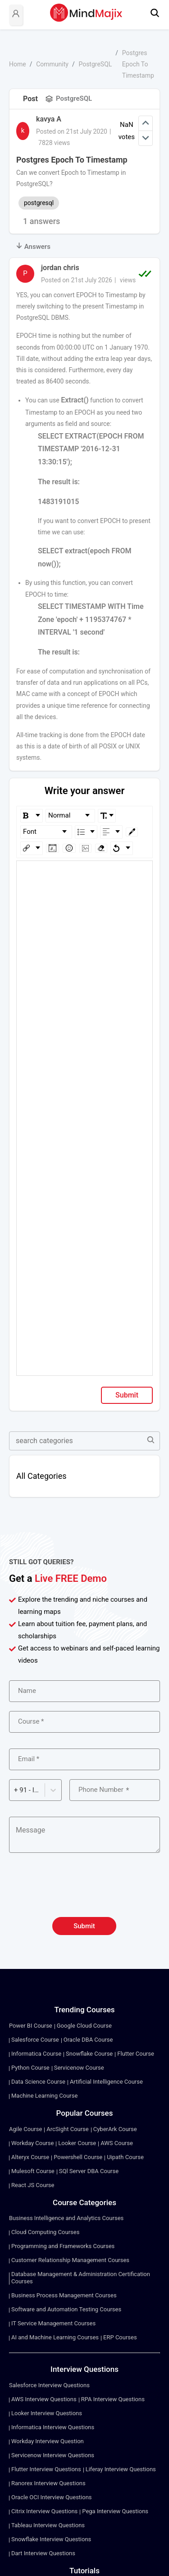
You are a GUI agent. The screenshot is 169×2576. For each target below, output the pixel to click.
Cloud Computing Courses (45, 2232)
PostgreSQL (95, 64)
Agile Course (25, 2129)
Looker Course (77, 2143)
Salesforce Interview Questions (49, 2385)
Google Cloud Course (84, 2025)
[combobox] (15, 1790)
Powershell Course (78, 2157)
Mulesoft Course (33, 2171)
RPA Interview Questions (113, 2399)
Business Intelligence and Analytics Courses (66, 2218)
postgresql (39, 202)
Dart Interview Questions (43, 2553)
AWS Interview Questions (44, 2399)
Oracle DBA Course (88, 2039)
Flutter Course (135, 2053)
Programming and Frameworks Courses (62, 2246)
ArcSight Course (67, 2129)
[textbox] (84, 874)
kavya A (48, 119)
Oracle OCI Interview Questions (51, 2497)
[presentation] (84, 1890)
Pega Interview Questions (115, 2511)
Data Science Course (38, 2081)
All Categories (41, 1476)
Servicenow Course (79, 2067)
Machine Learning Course (44, 2095)
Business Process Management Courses (64, 2295)
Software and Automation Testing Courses (66, 2309)
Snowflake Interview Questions (51, 2539)
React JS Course (32, 2185)
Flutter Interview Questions (46, 2469)
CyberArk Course (115, 2129)
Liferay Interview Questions (121, 2469)
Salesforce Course (35, 2039)
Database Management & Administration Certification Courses (80, 2278)
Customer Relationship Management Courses (70, 2260)
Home (17, 64)
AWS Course (116, 2143)
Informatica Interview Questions (52, 2427)
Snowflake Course (89, 2053)
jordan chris (60, 267)
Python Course (30, 2067)
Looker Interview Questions (46, 2413)
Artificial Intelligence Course (106, 2081)
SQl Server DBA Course (89, 2171)
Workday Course (32, 2143)
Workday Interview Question (47, 2441)
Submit (126, 1395)
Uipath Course (125, 2157)
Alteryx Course (30, 2157)
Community (52, 64)
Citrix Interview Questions (44, 2511)
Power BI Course (30, 2025)
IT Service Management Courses (53, 2323)
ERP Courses (120, 2337)
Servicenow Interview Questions (52, 2455)
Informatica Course (36, 2053)
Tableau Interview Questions (48, 2525)
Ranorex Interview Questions (48, 2483)
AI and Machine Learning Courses (55, 2337)
